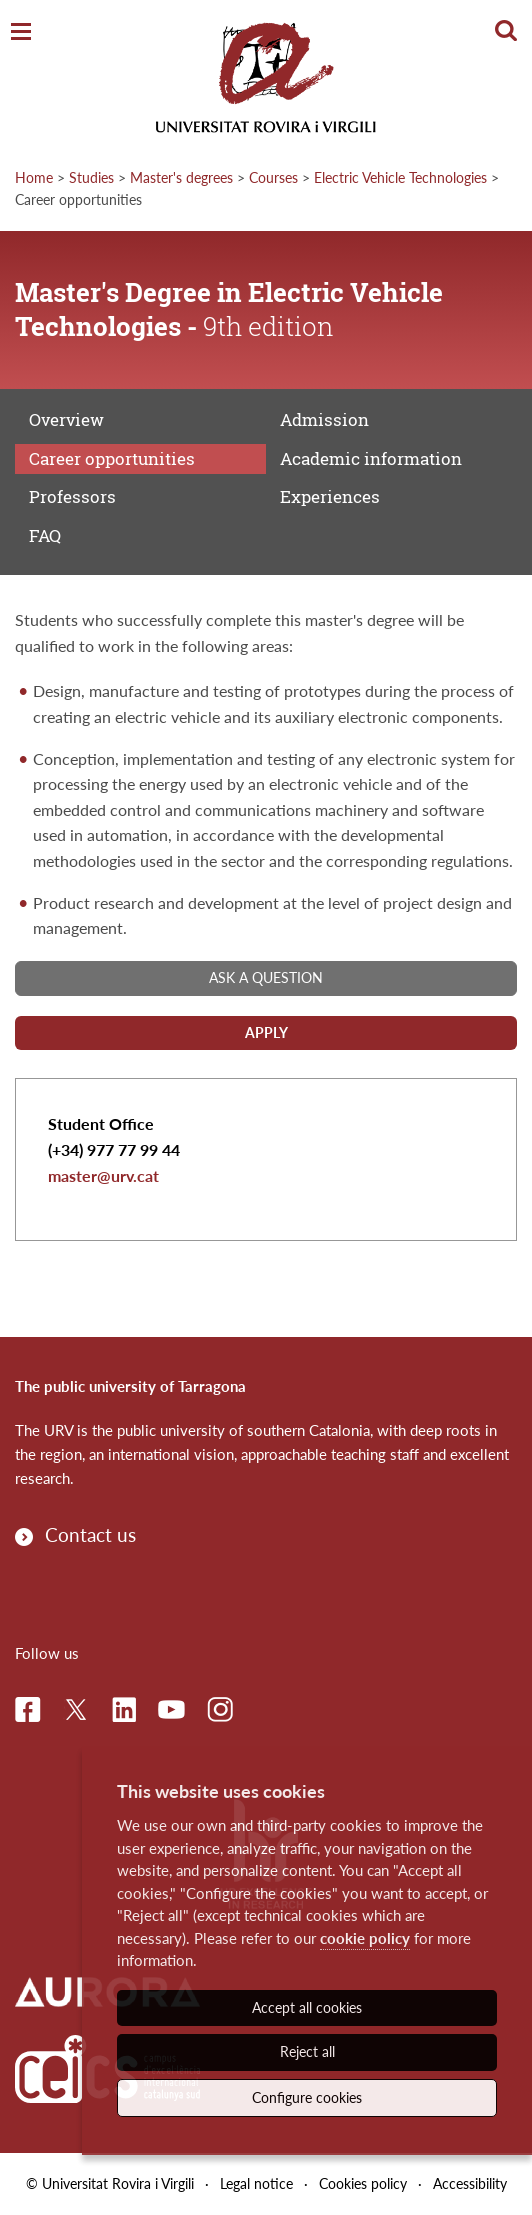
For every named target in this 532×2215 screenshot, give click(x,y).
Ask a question (266, 977)
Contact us (90, 1534)
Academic (371, 458)
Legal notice (256, 2183)
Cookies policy (363, 2183)
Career (112, 458)
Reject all (307, 2051)
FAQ (45, 535)
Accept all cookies (307, 2007)
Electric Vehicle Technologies (400, 177)
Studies (91, 177)
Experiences (330, 496)
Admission (324, 419)
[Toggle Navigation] (21, 32)
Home (34, 177)
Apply (266, 1032)
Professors (72, 496)
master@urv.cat (103, 1175)
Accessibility (470, 2183)
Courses (273, 177)
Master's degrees (181, 177)
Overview (66, 419)
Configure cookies (307, 2097)
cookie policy (365, 1938)
